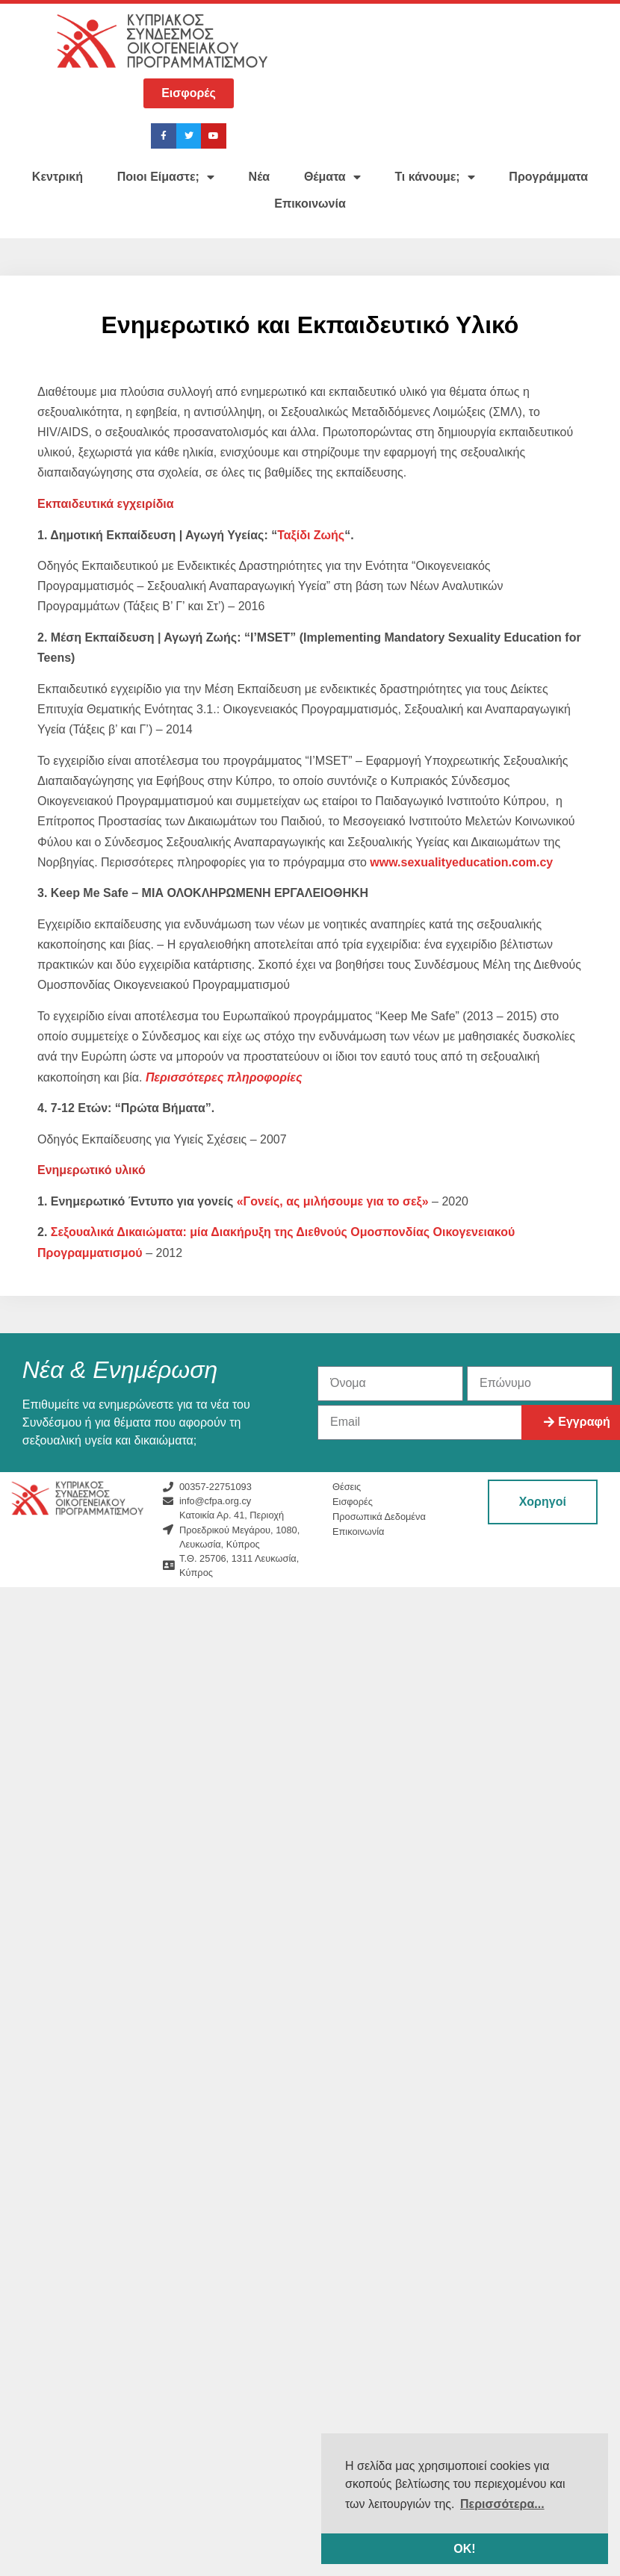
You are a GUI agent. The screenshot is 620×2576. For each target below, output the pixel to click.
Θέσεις (346, 1486)
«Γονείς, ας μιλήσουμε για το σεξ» (333, 1201)
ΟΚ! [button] (464, 2548)
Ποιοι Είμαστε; (165, 177)
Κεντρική (57, 176)
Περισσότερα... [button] (502, 2504)
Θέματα (332, 177)
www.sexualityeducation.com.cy (461, 862)
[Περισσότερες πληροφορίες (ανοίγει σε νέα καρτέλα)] (224, 1077)
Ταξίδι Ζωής (310, 535)
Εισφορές (352, 1501)
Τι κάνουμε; (434, 177)
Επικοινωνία (310, 203)
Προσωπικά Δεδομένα (379, 1516)
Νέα (259, 176)
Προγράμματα (548, 176)
